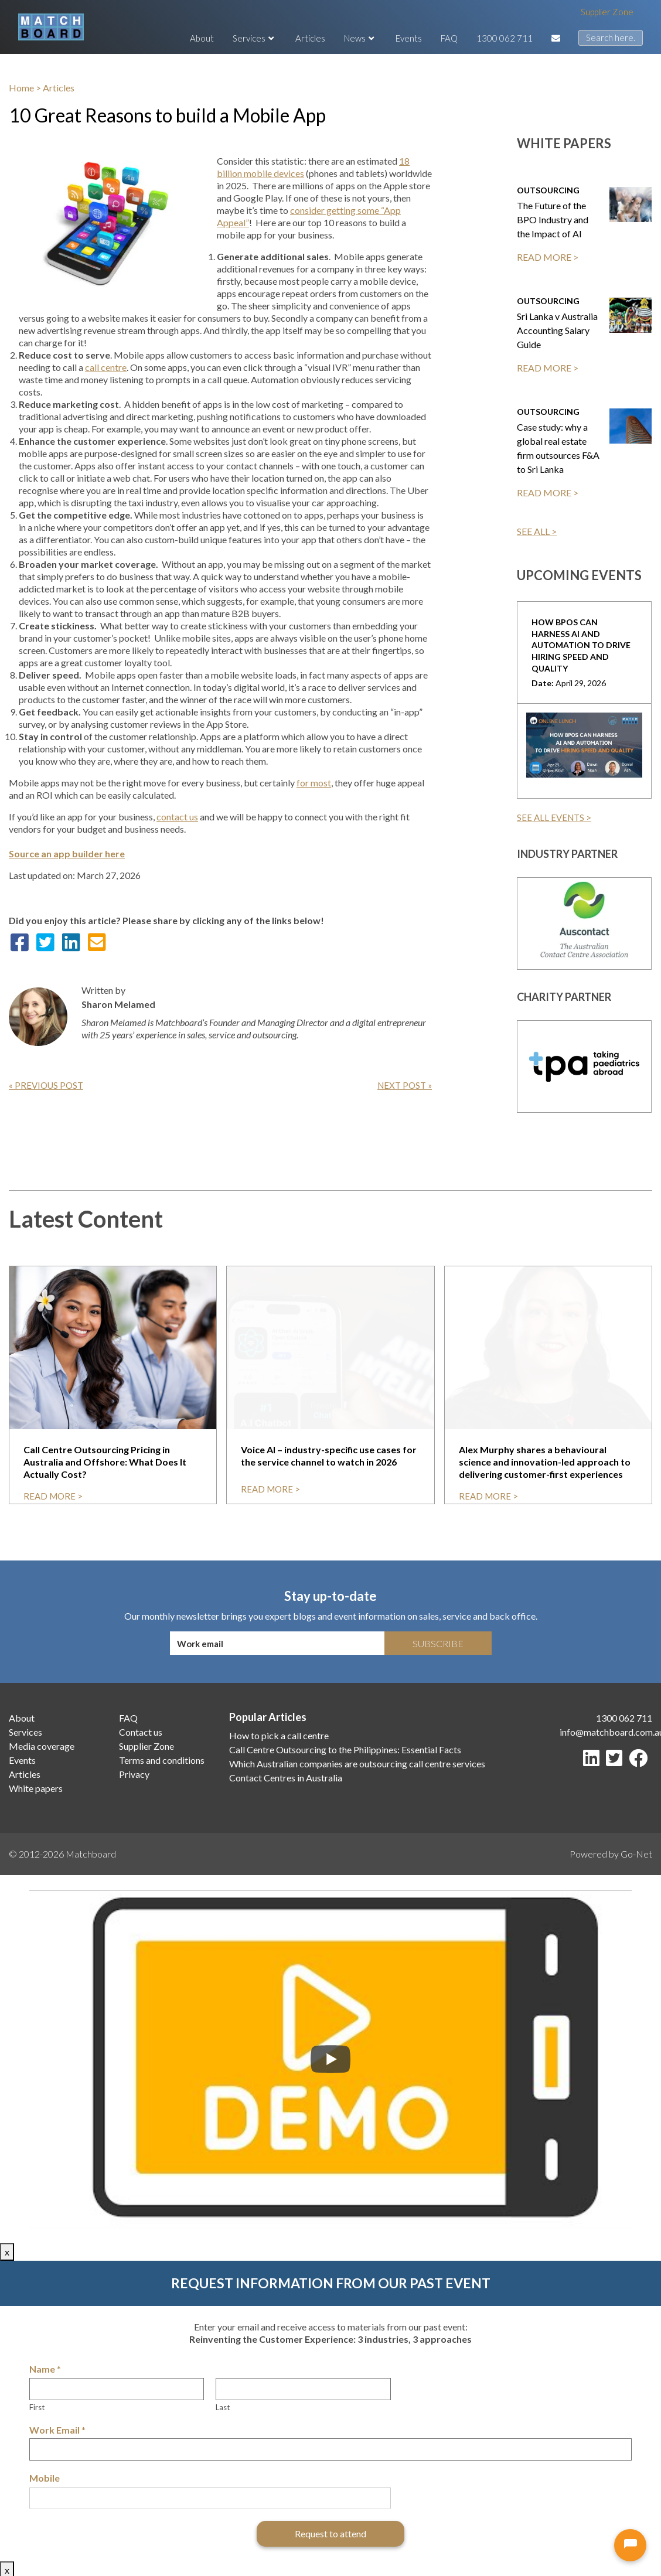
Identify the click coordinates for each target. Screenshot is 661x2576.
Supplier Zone (607, 11)
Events (409, 38)
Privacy (134, 1774)
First (37, 2407)
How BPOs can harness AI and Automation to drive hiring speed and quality (581, 645)
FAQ (449, 38)
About (202, 38)
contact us (177, 816)
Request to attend (330, 2533)
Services (255, 38)
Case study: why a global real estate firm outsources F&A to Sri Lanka (558, 448)
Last (223, 2407)
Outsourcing (548, 190)
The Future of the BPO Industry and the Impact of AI (552, 219)
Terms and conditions (162, 1760)
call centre (106, 367)
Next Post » (404, 1085)
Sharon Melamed (118, 1004)
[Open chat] (630, 2545)
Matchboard (91, 1853)
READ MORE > (547, 257)
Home (21, 87)
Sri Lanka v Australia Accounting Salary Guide (557, 330)
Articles (310, 38)
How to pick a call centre (279, 1735)
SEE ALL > (537, 531)
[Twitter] (616, 1761)
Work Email (57, 2429)
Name (45, 2368)
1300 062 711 (504, 38)
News (360, 38)
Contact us (140, 1731)
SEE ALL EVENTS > (554, 817)
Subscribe (438, 1643)
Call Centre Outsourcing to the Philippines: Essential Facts (345, 1749)
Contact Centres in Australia (285, 1777)
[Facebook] (640, 1761)
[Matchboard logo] (51, 26)
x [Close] (7, 2251)
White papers (36, 1788)
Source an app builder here (67, 853)
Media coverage (41, 1746)
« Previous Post (46, 1085)
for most (314, 782)
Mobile (44, 2477)
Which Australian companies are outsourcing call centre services (357, 1763)
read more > (53, 1496)
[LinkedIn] (593, 1761)
